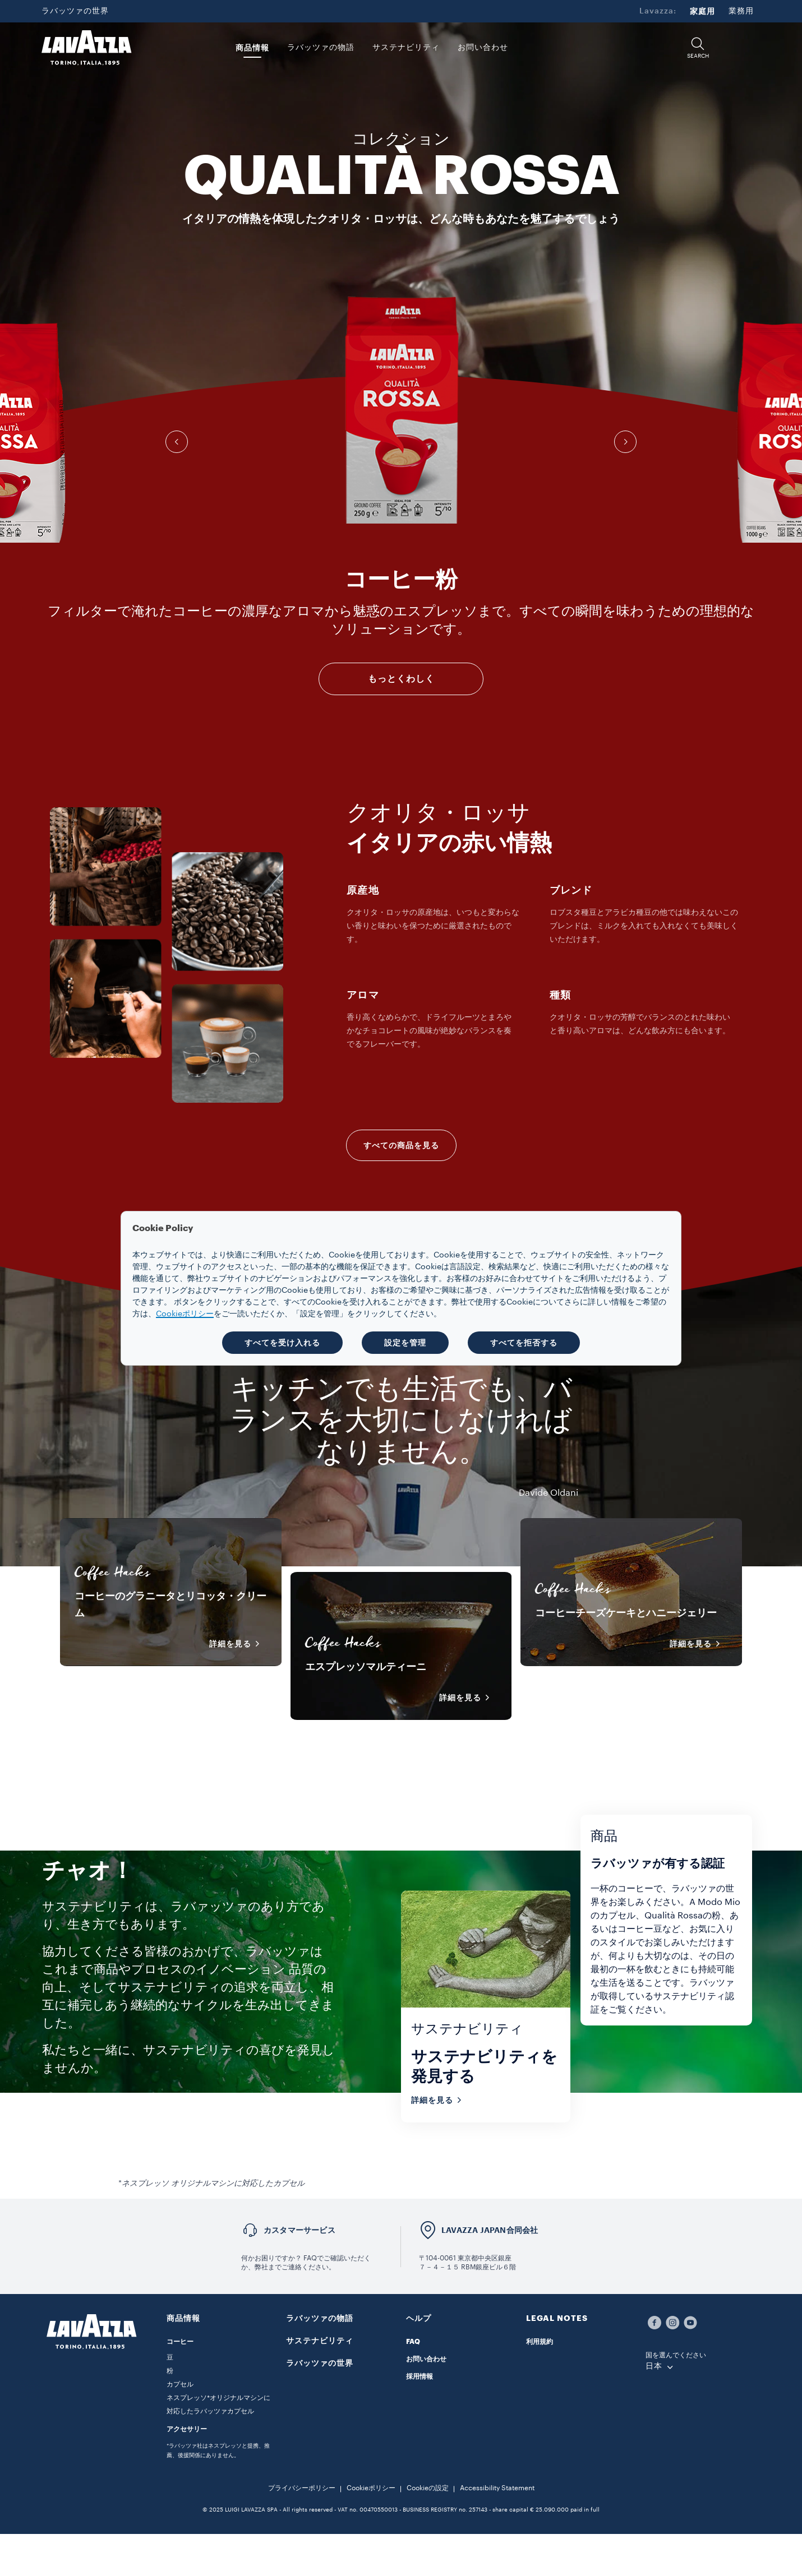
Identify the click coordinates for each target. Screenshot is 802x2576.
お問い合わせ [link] (483, 48)
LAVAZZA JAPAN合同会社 (489, 2230)
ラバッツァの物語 (319, 2318)
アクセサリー (187, 2429)
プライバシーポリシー (301, 2488)
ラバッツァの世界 (75, 11)
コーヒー (180, 2341)
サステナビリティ (319, 2340)
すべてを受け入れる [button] (282, 1343)
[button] (698, 48)
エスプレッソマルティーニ (365, 1667)
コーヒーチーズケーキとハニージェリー (626, 1613)
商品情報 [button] (252, 48)
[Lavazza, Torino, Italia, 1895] (86, 48)
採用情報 (419, 2376)
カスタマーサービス (299, 2230)
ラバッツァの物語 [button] (320, 48)
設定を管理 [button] (405, 1343)
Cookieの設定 (428, 2488)
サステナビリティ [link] (406, 48)
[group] (401, 409)
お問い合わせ (426, 2359)
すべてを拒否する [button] (523, 1343)
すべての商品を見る (401, 1145)
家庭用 (702, 11)
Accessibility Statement (497, 2488)
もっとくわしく (401, 678)
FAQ (413, 2341)
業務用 (741, 11)
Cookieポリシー (371, 2488)
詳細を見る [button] (238, 1644)
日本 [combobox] (654, 2366)
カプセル (180, 2384)
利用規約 (539, 2341)
